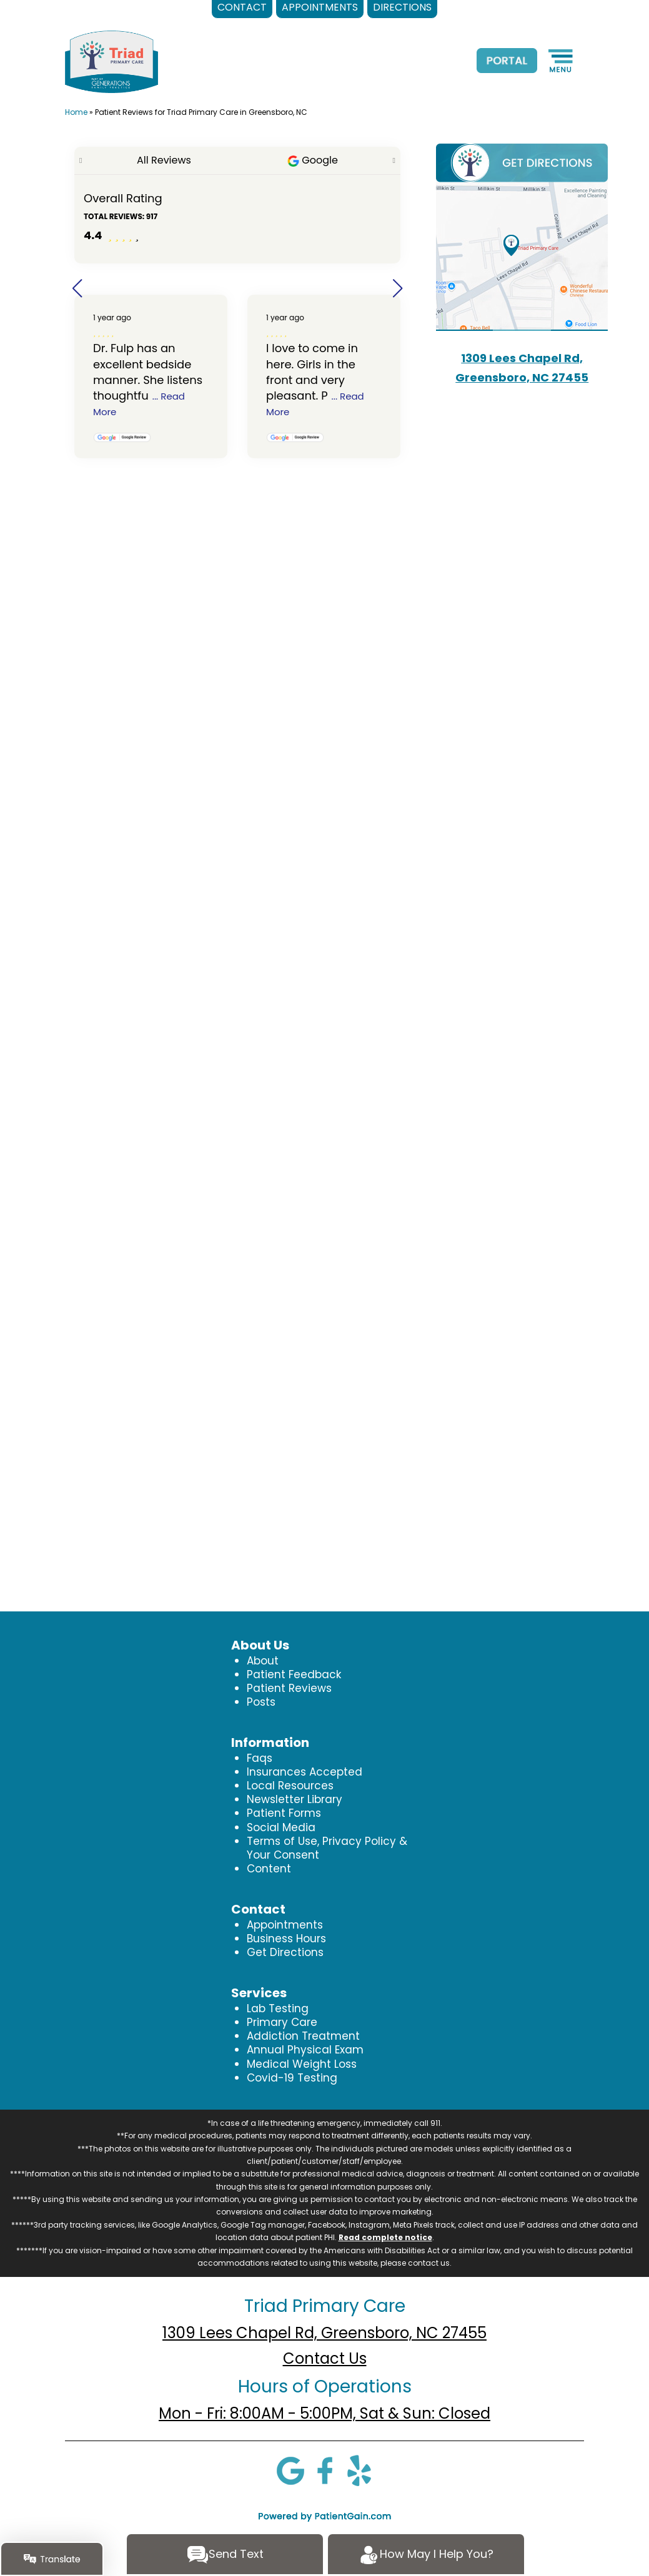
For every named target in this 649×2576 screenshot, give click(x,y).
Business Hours (286, 1938)
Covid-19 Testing (292, 2077)
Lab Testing (278, 2008)
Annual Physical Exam (305, 2049)
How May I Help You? (425, 2555)
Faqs (259, 1758)
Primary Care (282, 2022)
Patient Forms (284, 1813)
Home (76, 112)
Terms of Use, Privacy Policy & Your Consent (327, 1848)
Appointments (285, 1924)
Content (269, 1868)
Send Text (225, 2555)
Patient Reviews (289, 1688)
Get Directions (285, 1952)
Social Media (281, 1827)
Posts (261, 1701)
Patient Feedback (294, 1674)
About (263, 1660)
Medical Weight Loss (302, 2064)
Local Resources (290, 1785)
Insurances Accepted (304, 1771)
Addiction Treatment (303, 2035)
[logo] (111, 61)
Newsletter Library (294, 1799)
